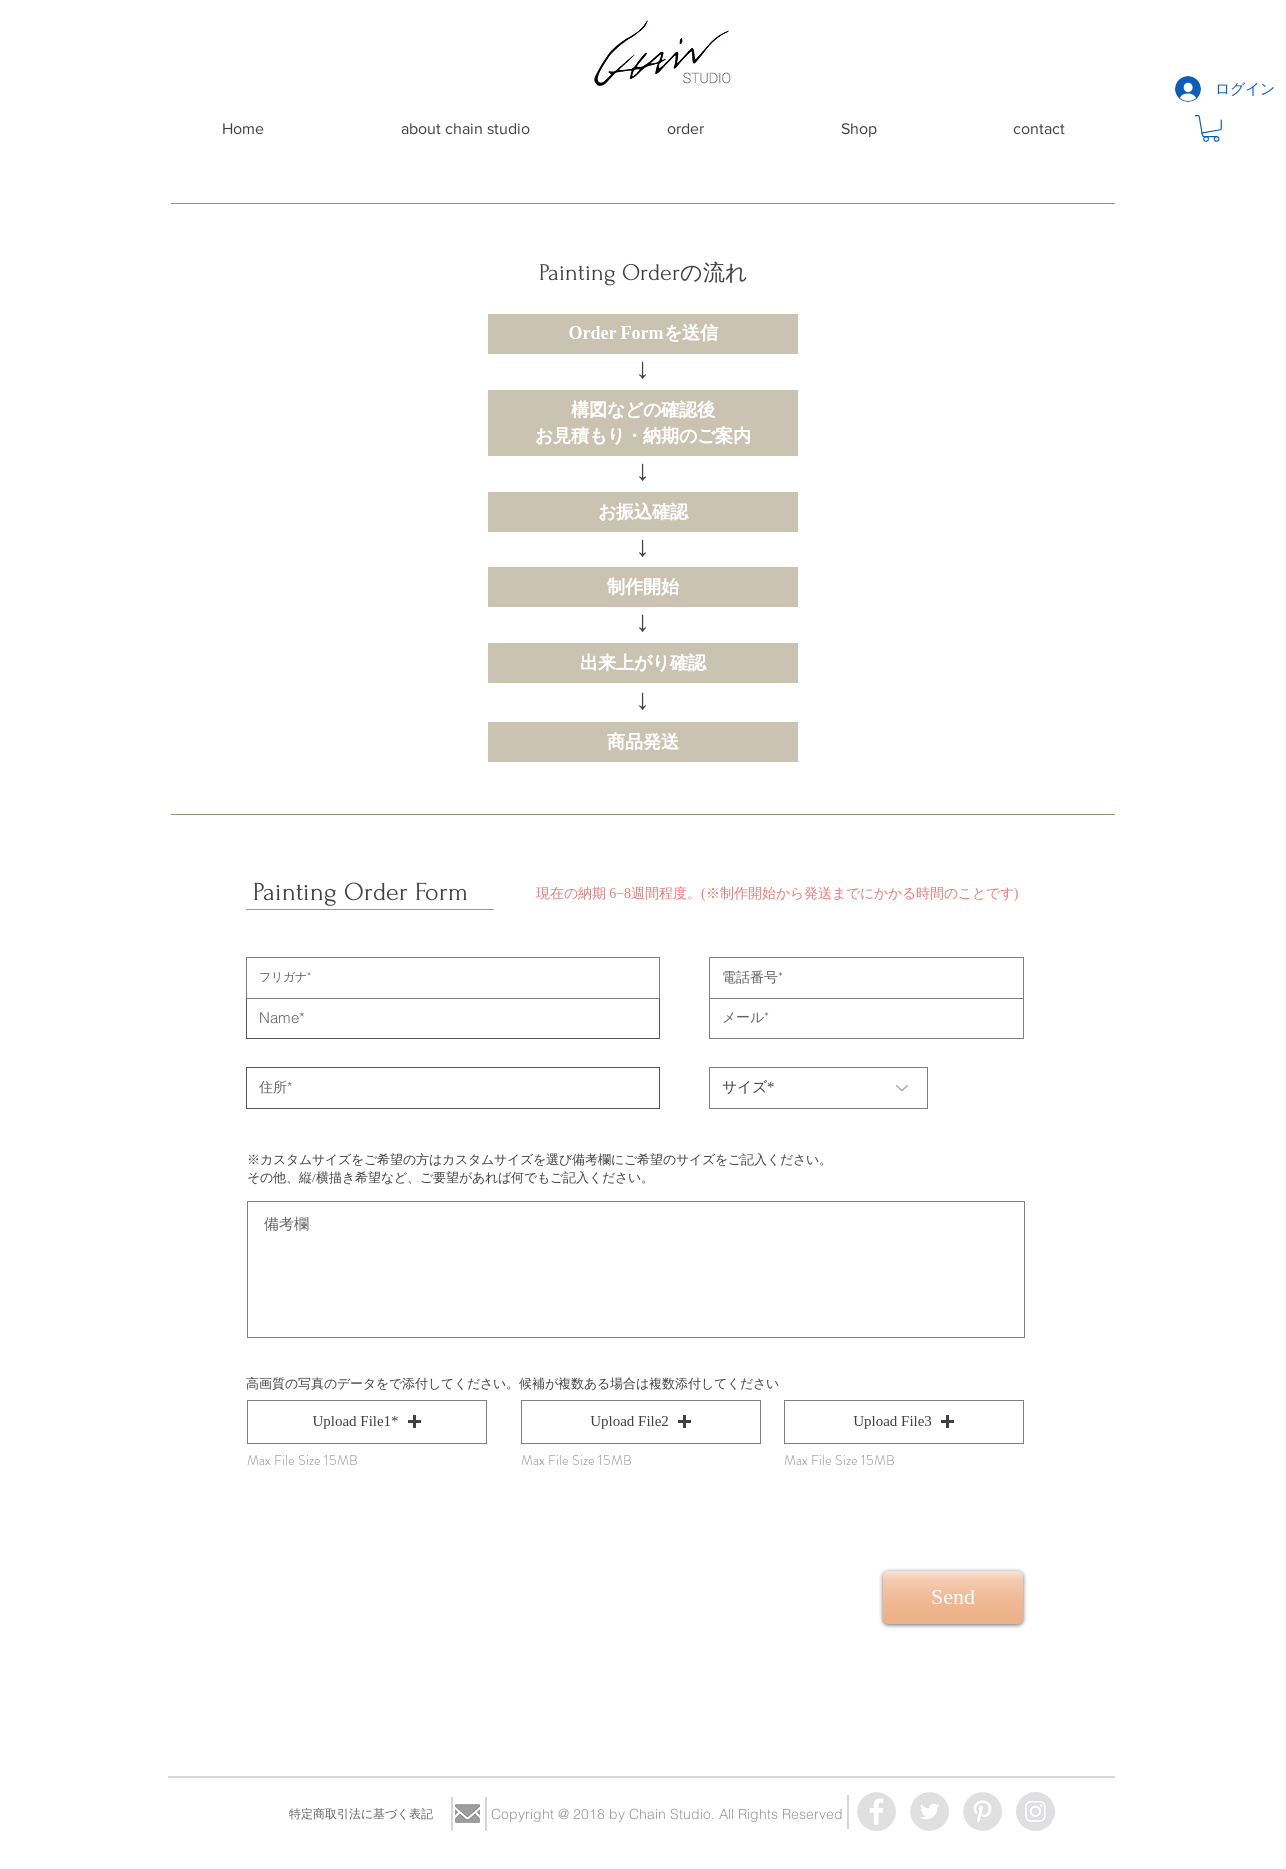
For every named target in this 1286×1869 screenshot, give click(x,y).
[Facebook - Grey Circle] (876, 1811)
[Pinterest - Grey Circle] (982, 1811)
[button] (1211, 128)
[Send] (953, 1597)
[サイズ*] (818, 1088)
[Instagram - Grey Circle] (1035, 1811)
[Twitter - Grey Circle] (929, 1811)
